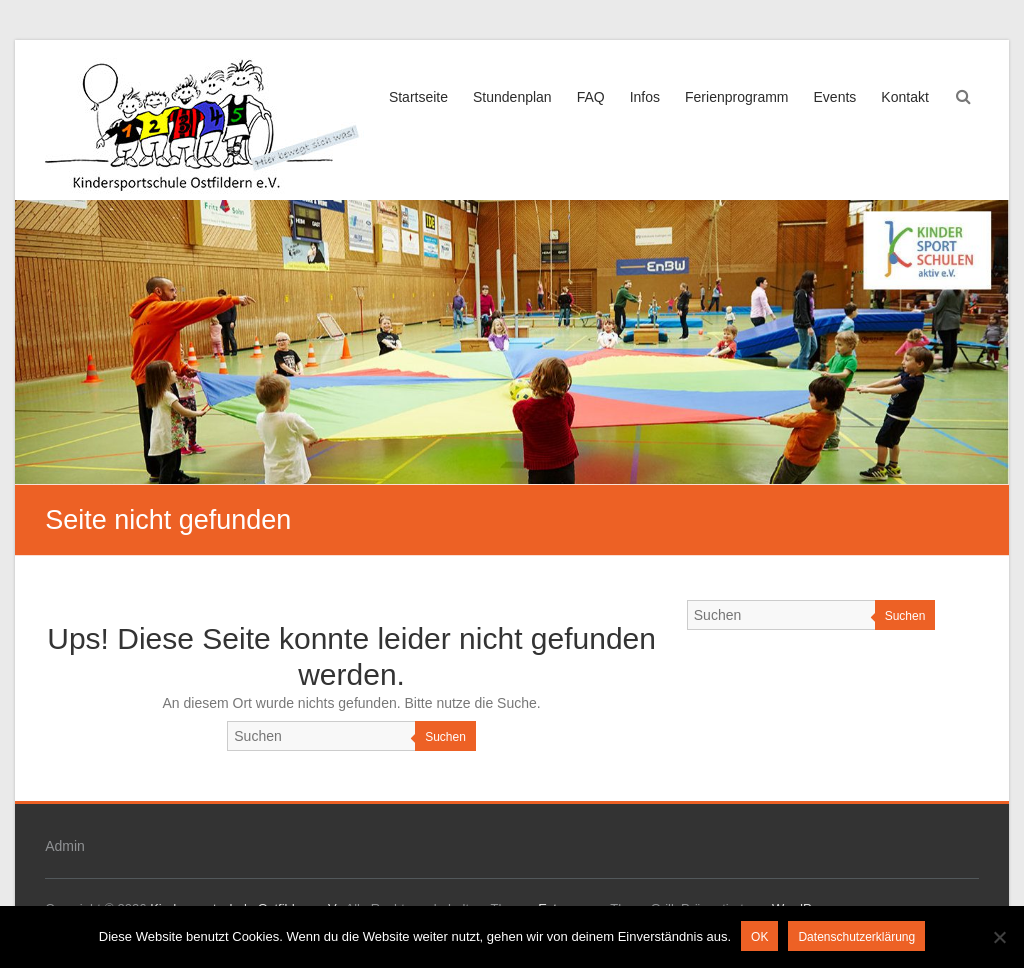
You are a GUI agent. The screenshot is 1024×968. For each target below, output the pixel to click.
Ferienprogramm (736, 97)
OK (759, 937)
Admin (65, 846)
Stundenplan (512, 97)
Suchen (445, 737)
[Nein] (999, 937)
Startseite (418, 97)
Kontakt (904, 97)
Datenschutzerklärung (856, 937)
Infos (645, 97)
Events (835, 97)
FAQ (591, 97)
